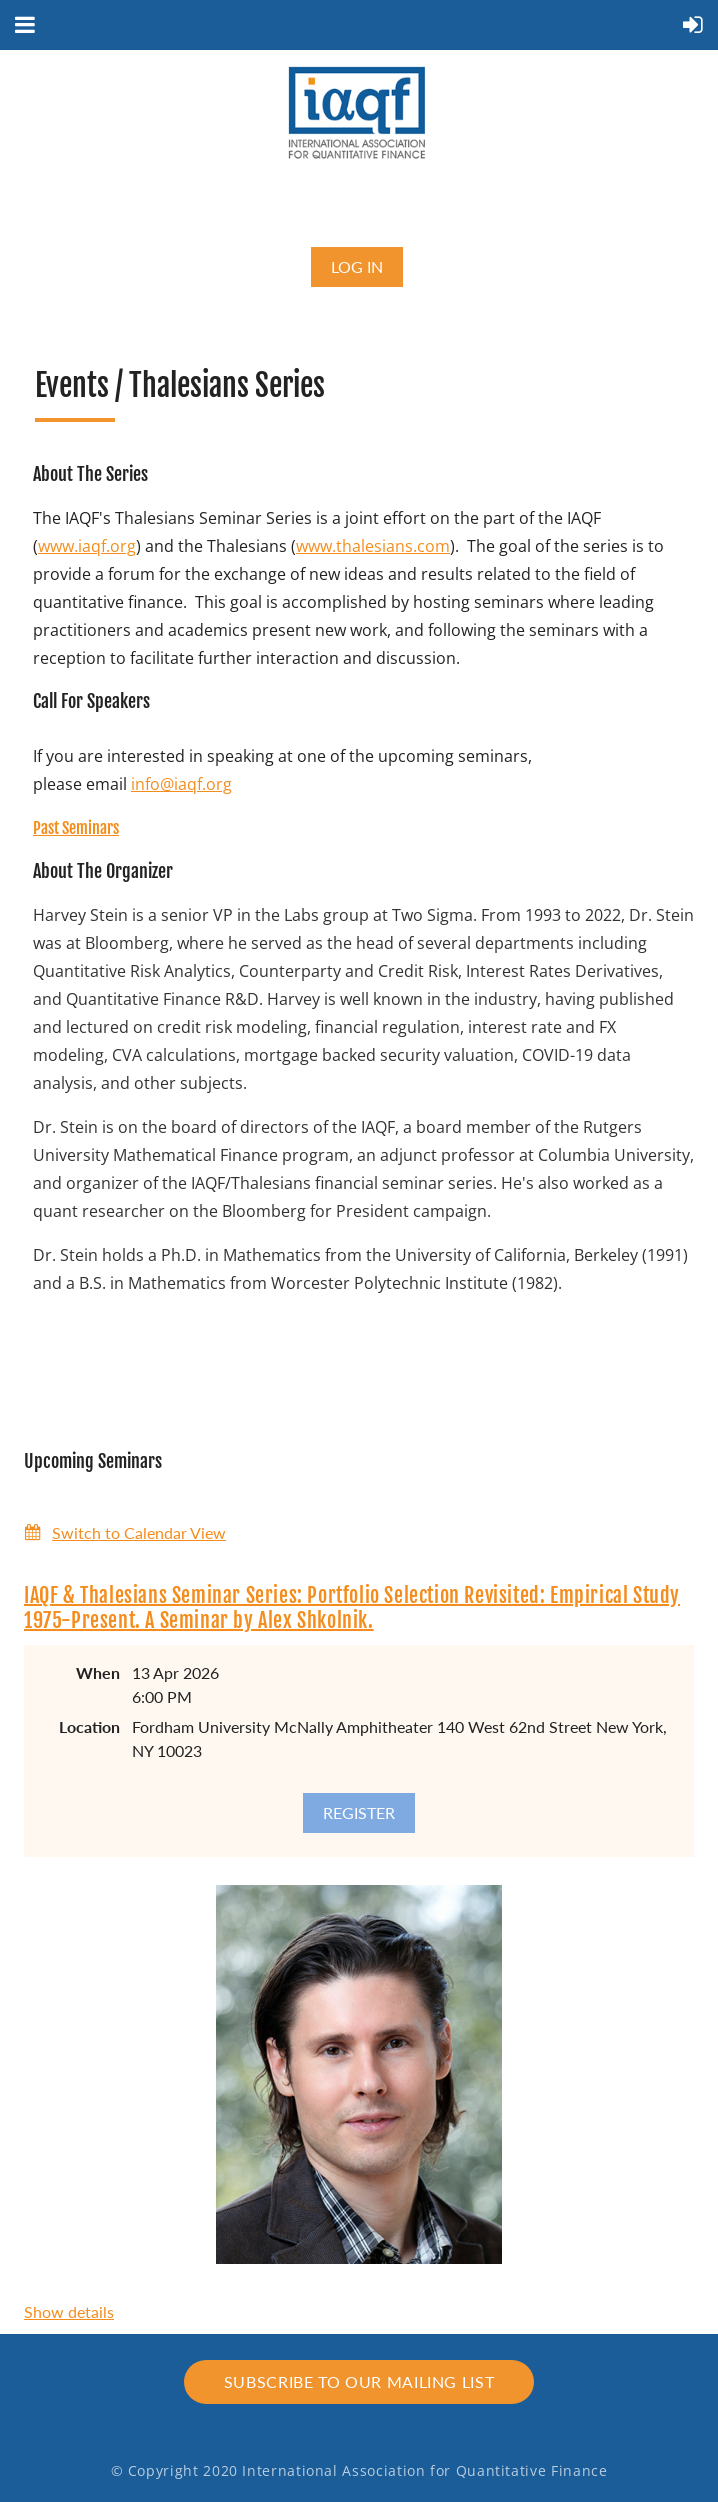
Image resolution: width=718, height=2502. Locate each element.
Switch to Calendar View (139, 1532)
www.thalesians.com (373, 546)
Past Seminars (76, 828)
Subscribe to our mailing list (359, 2381)
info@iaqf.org (181, 784)
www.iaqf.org (87, 546)
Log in (357, 266)
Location (89, 1726)
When (98, 1672)
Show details (69, 2311)
